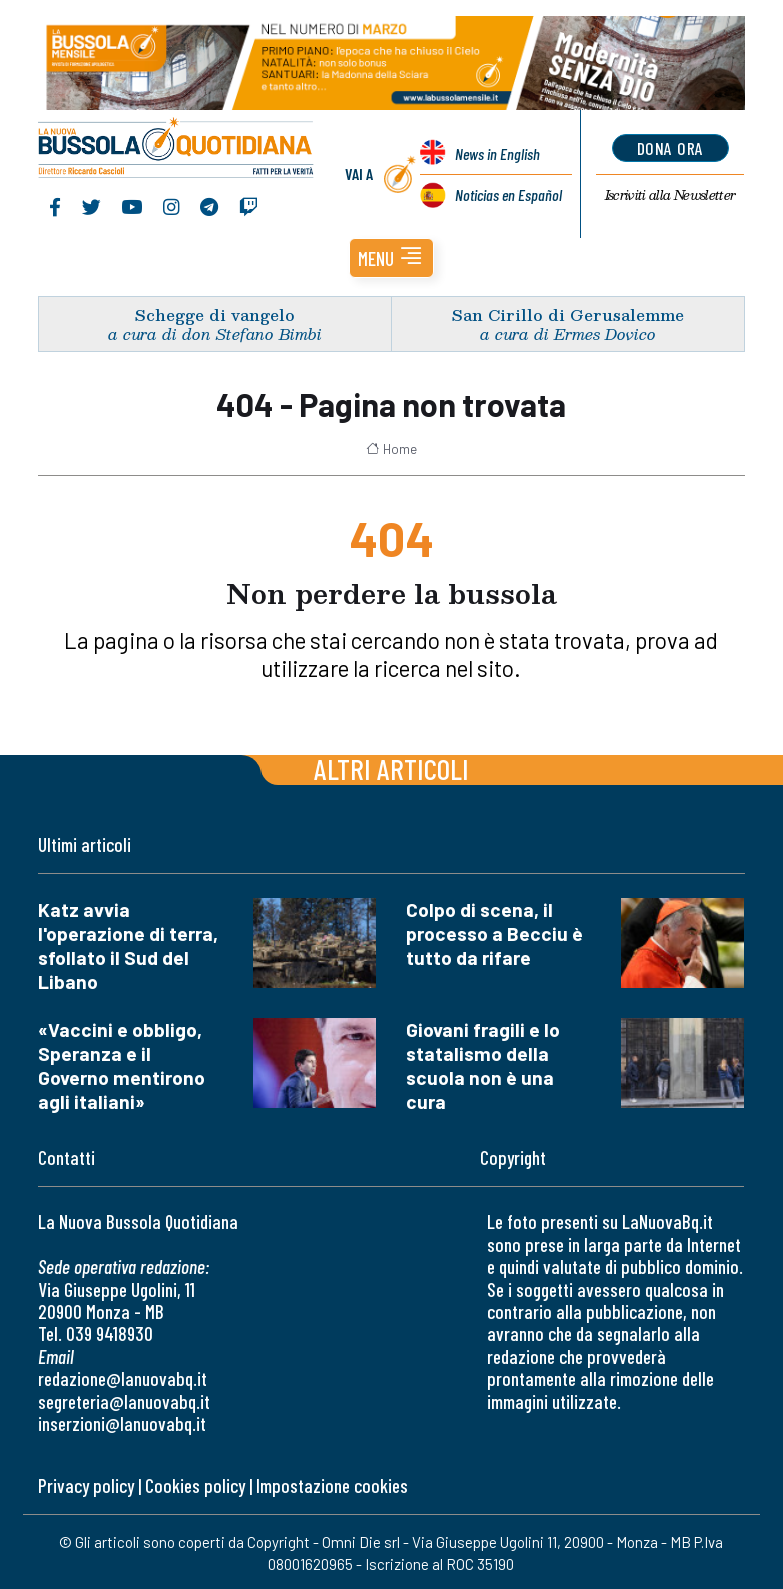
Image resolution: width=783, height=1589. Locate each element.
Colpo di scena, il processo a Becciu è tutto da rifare (494, 933)
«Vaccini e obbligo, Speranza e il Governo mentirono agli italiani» (121, 1065)
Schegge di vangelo (215, 314)
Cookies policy (195, 1485)
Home (391, 449)
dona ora (670, 148)
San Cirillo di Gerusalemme (568, 314)
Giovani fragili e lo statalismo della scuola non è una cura (483, 1065)
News (497, 153)
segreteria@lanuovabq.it (124, 1401)
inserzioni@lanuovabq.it (122, 1423)
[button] (391, 258)
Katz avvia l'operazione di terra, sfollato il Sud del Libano (128, 945)
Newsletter (670, 195)
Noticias (508, 194)
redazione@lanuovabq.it (122, 1378)
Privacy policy (86, 1485)
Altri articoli (391, 768)
